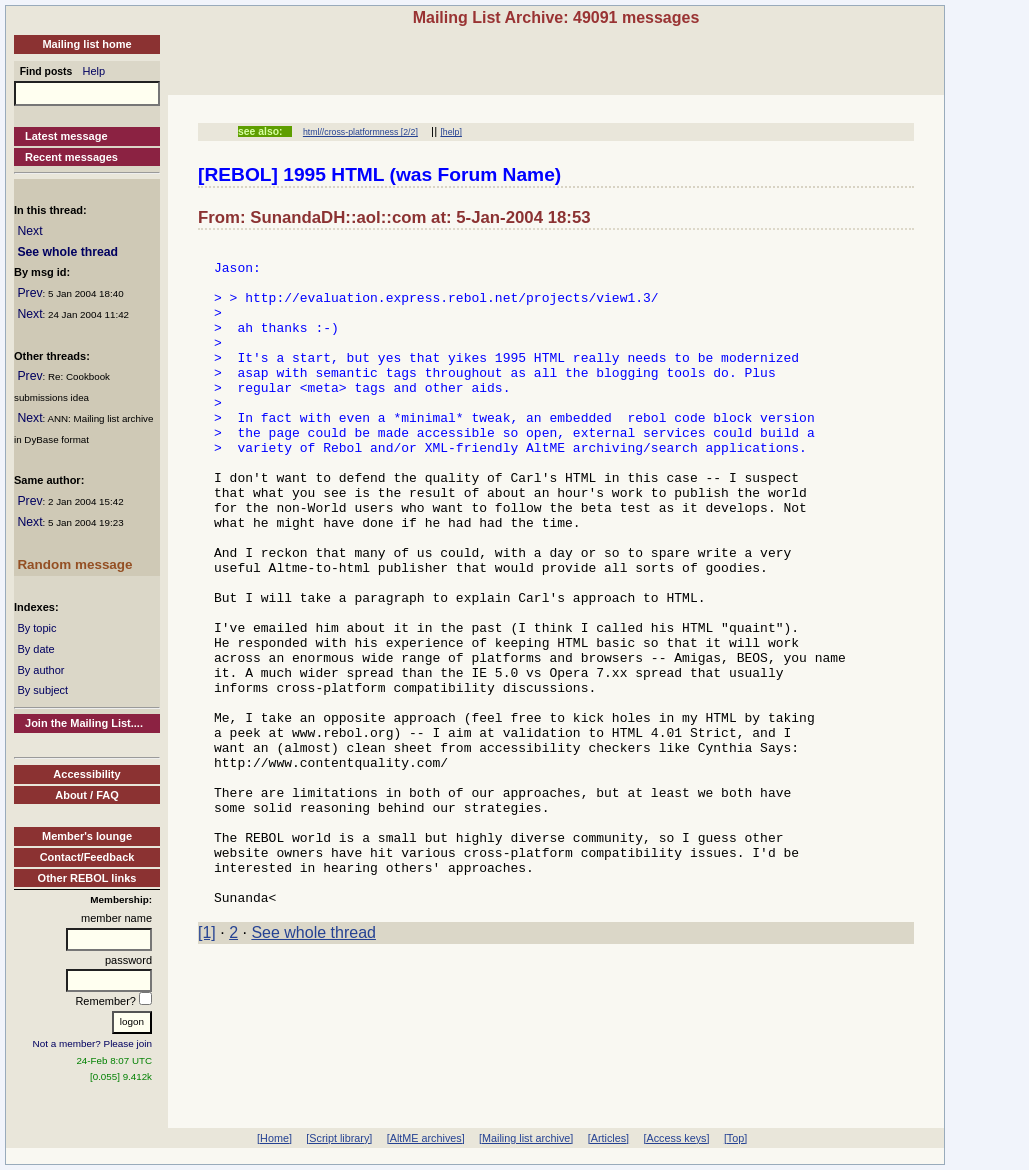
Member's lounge (87, 836)
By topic (36, 628)
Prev (29, 293)
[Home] (274, 1138)
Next (29, 231)
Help (94, 71)
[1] (207, 1064)
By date (35, 649)
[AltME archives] (426, 1138)
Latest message (66, 136)
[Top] (735, 1138)
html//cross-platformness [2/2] (360, 132)
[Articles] (608, 1138)
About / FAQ (87, 795)
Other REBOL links (87, 878)
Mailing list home (86, 44)
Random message (74, 564)
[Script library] (339, 1138)
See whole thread (67, 252)
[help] (450, 132)
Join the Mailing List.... (84, 723)
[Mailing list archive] (526, 1138)
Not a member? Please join (93, 1043)
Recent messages (71, 157)
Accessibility (86, 774)
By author (40, 670)
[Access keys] (676, 1138)
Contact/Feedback (87, 857)
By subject (42, 690)
